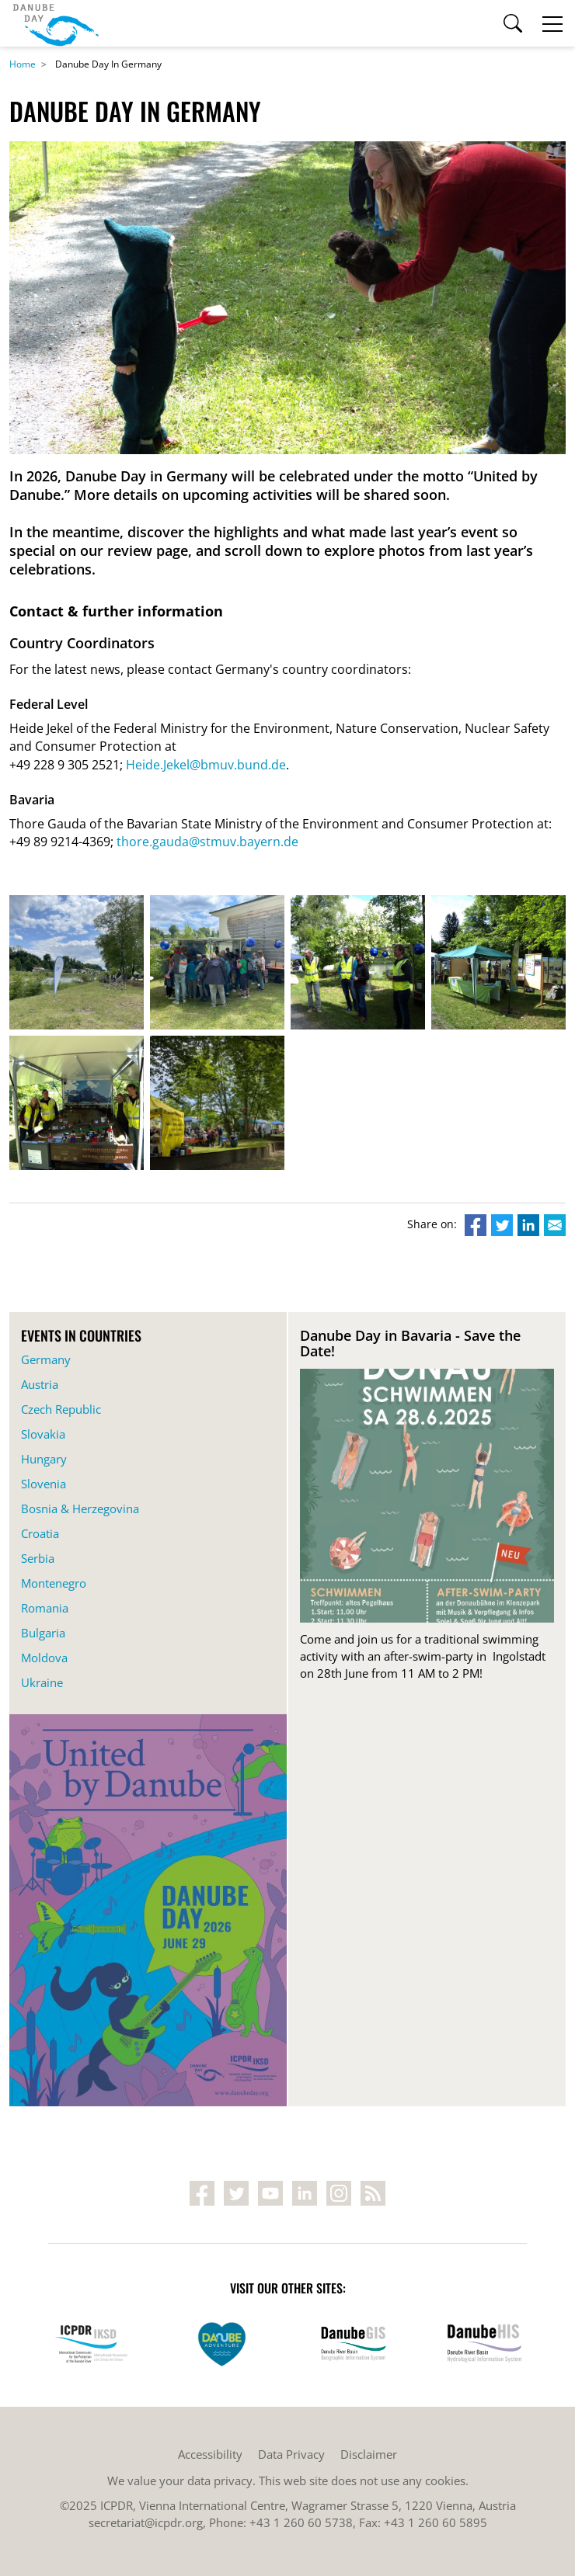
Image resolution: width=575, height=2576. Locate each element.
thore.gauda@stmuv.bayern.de (207, 841)
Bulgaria (43, 1632)
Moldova (44, 1657)
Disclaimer (368, 2454)
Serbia (37, 1558)
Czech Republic (61, 1409)
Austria (39, 1384)
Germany (46, 1359)
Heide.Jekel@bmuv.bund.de (206, 764)
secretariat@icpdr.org (146, 2522)
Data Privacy (291, 2454)
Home (22, 64)
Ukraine (42, 1682)
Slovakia (43, 1434)
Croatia (40, 1533)
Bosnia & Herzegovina (80, 1508)
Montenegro (53, 1583)
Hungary (44, 1459)
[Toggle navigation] (552, 23)
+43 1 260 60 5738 (301, 2522)
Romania (44, 1608)
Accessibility (210, 2454)
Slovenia (43, 1483)
